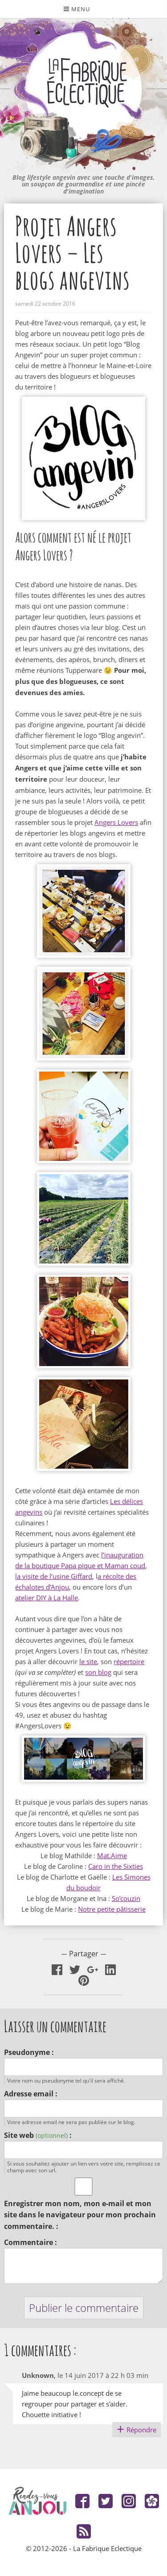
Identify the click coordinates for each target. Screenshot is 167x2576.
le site (88, 1661)
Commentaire (28, 2242)
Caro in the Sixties (115, 1866)
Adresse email (28, 2094)
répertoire (129, 1661)
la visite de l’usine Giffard (53, 1576)
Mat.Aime (112, 1855)
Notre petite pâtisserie (112, 1909)
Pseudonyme (27, 2052)
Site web (36, 2135)
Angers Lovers (116, 822)
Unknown (38, 2375)
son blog (98, 1672)
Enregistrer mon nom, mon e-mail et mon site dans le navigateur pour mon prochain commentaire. (80, 2215)
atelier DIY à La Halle (46, 1597)
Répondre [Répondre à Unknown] (141, 2429)
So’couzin (126, 1898)
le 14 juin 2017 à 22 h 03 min (102, 2375)
